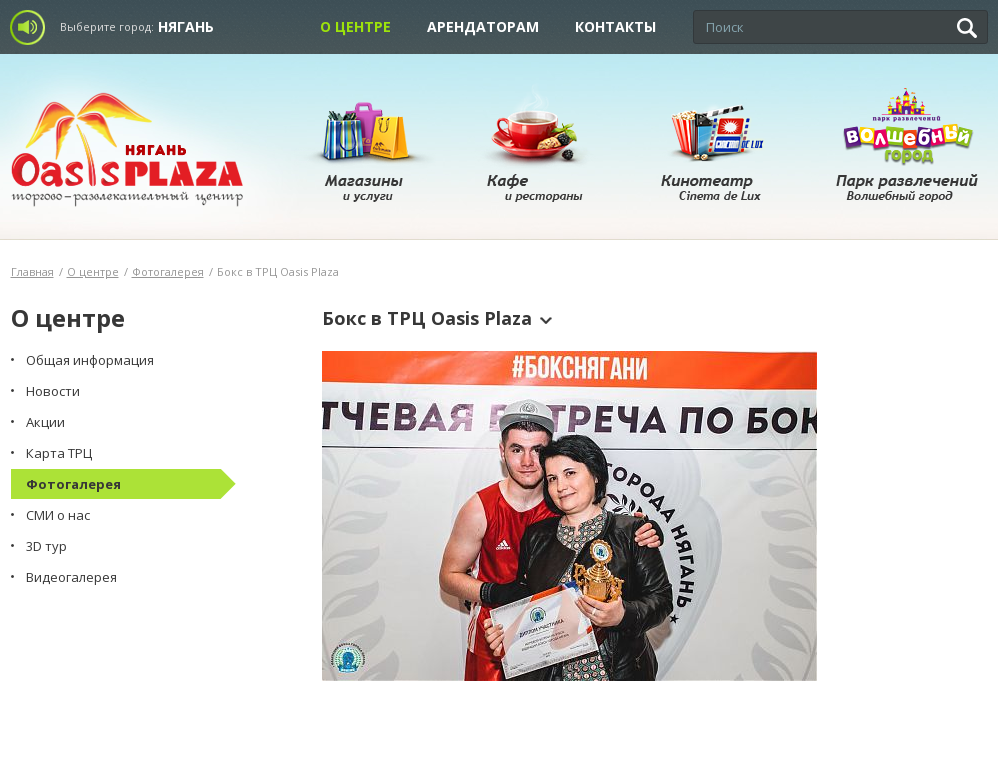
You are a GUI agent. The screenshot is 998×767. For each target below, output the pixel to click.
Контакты (615, 26)
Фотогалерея (168, 271)
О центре (355, 26)
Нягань (186, 26)
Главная (32, 271)
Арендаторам (483, 26)
